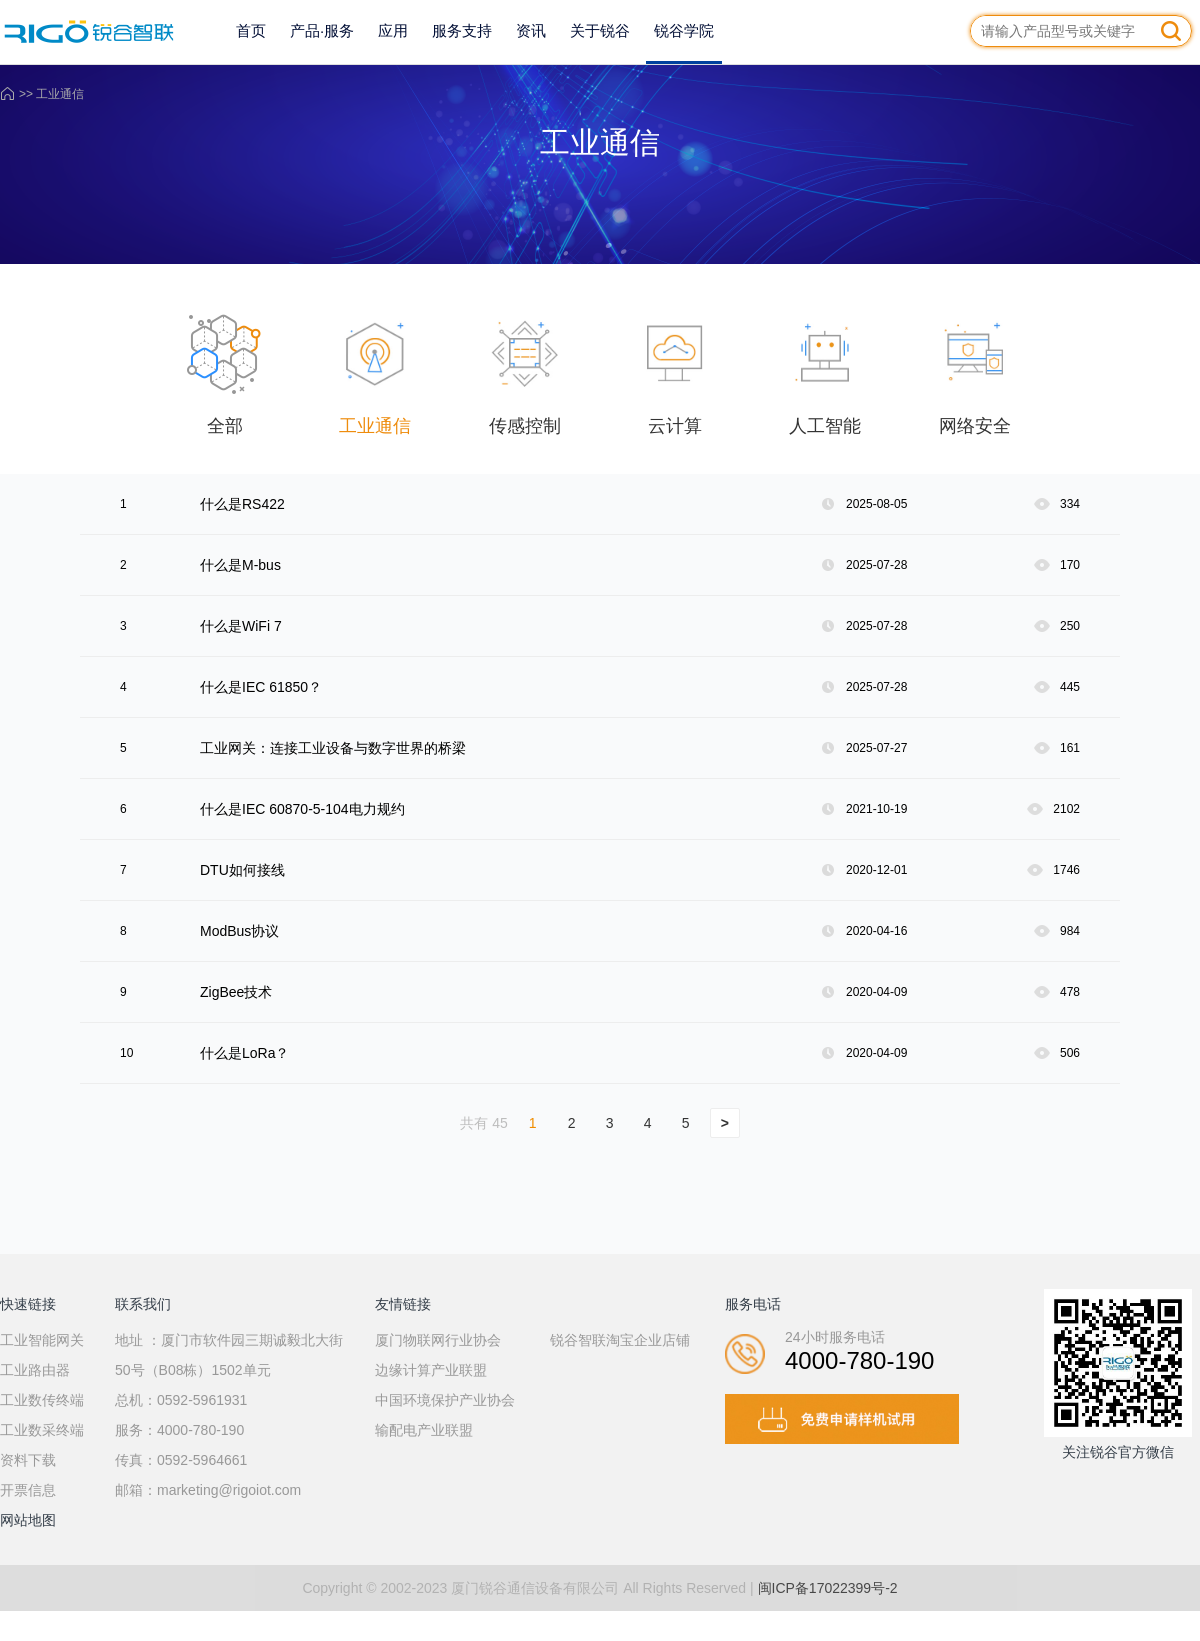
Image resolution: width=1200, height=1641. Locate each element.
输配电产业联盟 (424, 1430)
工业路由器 (35, 1370)
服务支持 (462, 30)
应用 (393, 30)
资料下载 (28, 1460)
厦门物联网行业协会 (438, 1340)
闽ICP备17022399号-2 (828, 1588)
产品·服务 (322, 30)
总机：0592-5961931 (181, 1400)
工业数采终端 (42, 1430)
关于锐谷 (600, 30)
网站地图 (28, 1520)
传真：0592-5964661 (181, 1460)
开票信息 (28, 1490)
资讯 (531, 30)
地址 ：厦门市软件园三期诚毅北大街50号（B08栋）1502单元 (229, 1355)
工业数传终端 (42, 1400)
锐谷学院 (684, 30)
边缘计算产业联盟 (431, 1370)
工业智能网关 (42, 1340)
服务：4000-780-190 (179, 1430)
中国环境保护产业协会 (445, 1400)
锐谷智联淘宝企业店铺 (620, 1340)
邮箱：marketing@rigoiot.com (208, 1490)
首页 (251, 30)
